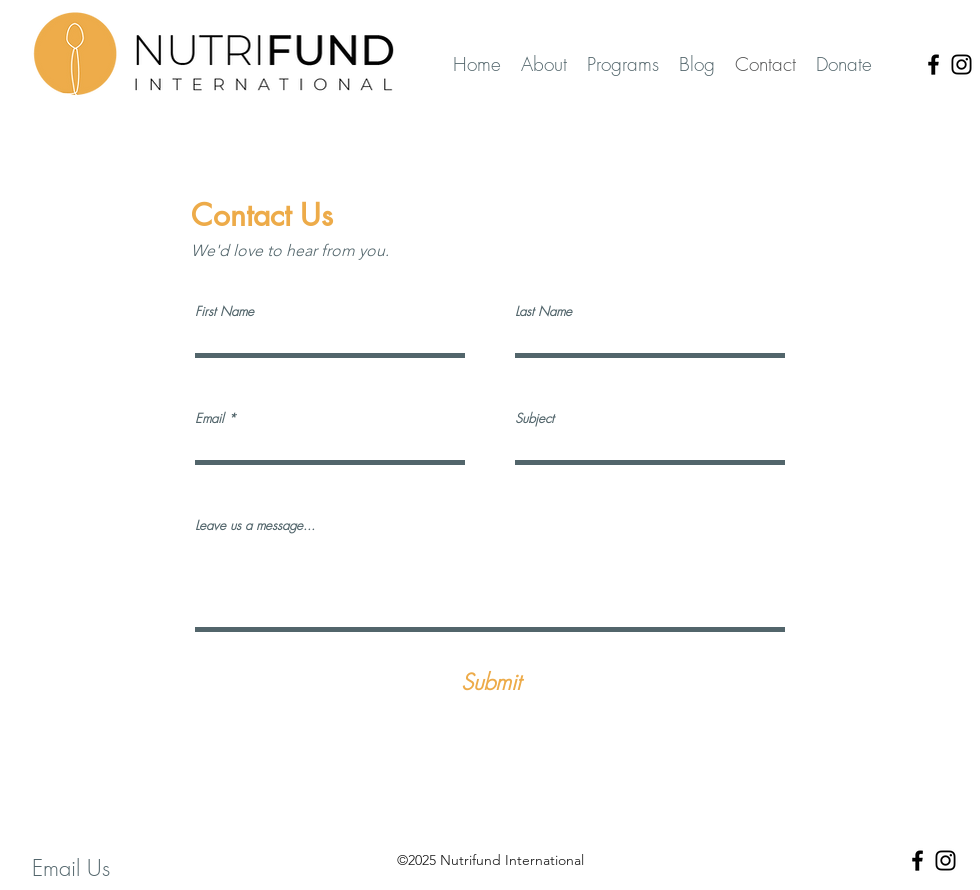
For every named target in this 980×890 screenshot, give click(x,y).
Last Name (543, 311)
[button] (623, 64)
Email (209, 418)
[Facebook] (933, 64)
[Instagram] (961, 64)
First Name (224, 311)
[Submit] (491, 682)
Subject (534, 418)
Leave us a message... (255, 525)
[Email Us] (70, 868)
